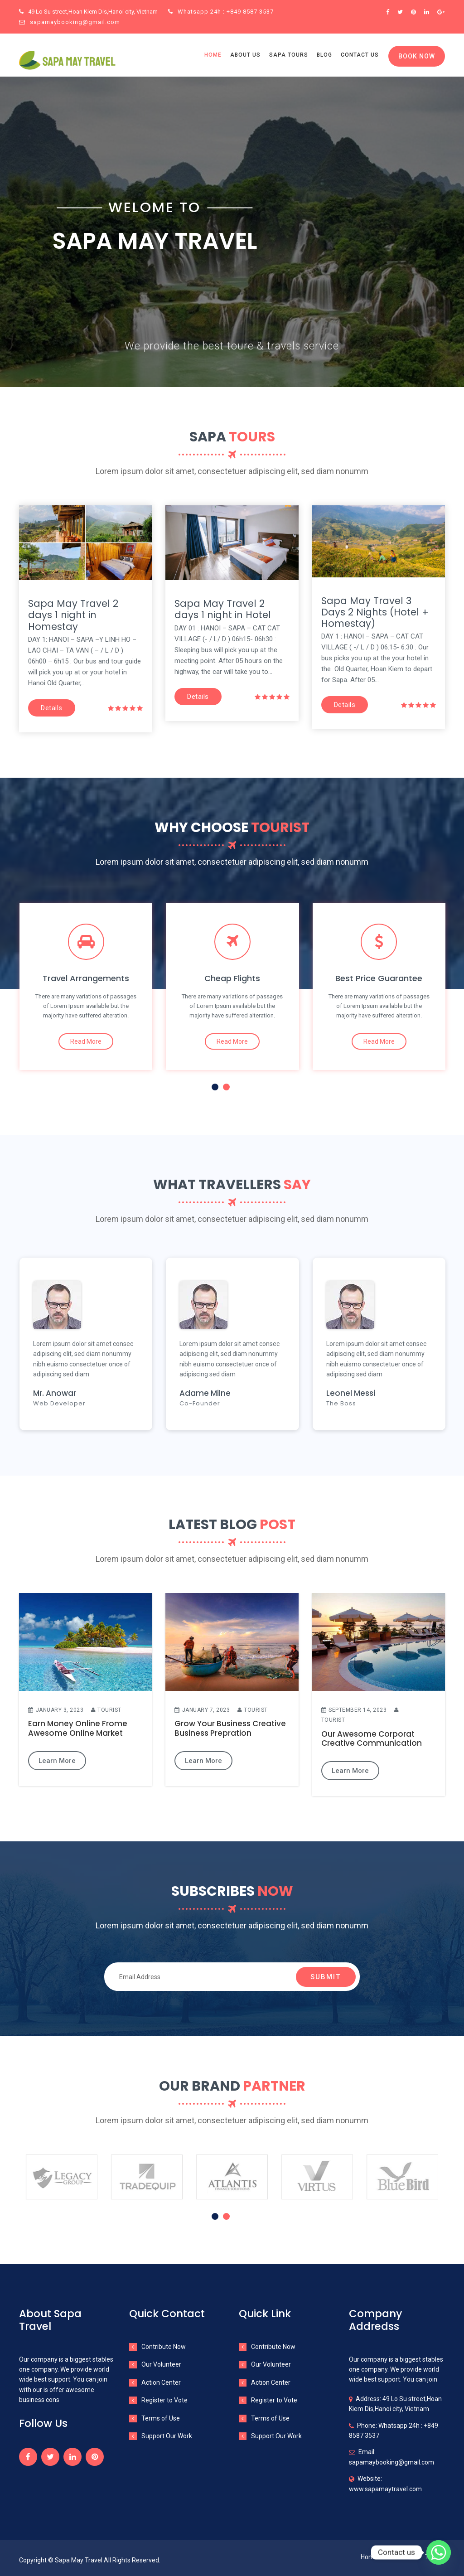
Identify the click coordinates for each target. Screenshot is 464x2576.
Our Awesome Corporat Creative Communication (371, 1738)
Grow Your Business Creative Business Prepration (230, 1728)
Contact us (360, 55)
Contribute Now (163, 2346)
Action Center (161, 2382)
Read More (86, 1041)
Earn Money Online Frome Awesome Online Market (77, 1728)
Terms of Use (160, 2418)
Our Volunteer (161, 2364)
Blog (324, 55)
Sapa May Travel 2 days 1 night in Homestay (73, 615)
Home (213, 55)
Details (52, 708)
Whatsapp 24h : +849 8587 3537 (221, 11)
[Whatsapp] (438, 2552)
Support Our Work (166, 2436)
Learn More (57, 1761)
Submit (325, 1977)
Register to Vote (164, 2400)
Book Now (416, 56)
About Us (401, 2557)
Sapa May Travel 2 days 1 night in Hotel (222, 609)
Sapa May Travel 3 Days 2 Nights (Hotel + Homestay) (375, 612)
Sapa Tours (288, 55)
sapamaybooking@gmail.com (69, 22)
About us (245, 55)
